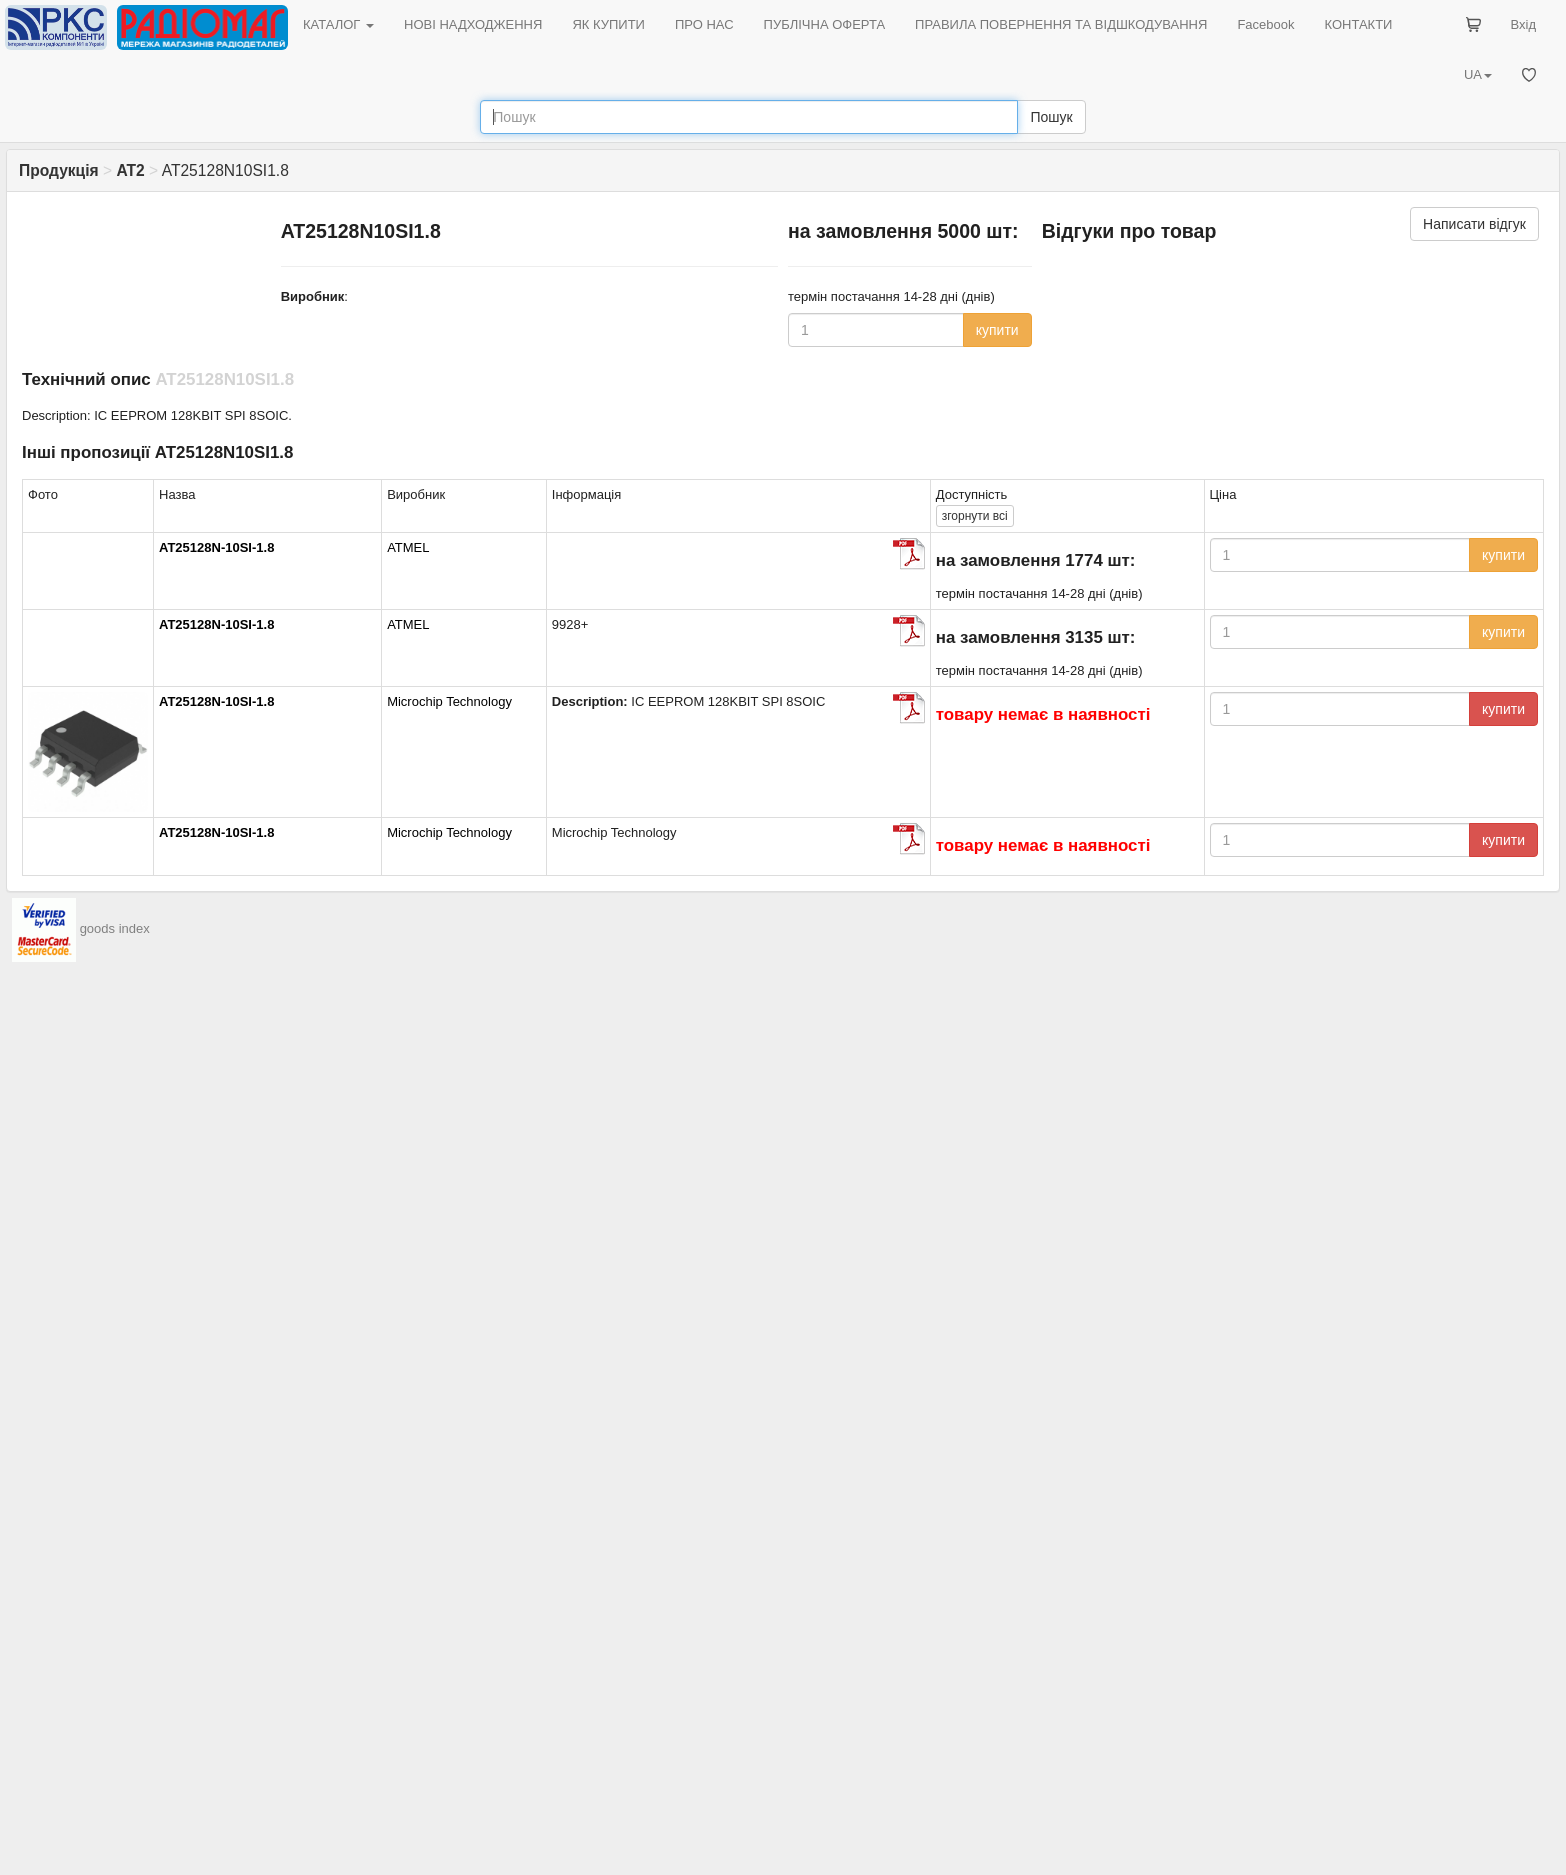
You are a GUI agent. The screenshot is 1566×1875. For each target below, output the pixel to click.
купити (997, 330)
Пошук (1051, 117)
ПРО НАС (704, 24)
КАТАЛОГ (338, 24)
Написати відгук (1474, 224)
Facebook (1265, 24)
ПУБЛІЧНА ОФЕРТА (825, 24)
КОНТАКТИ (1358, 24)
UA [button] (1478, 74)
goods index (115, 928)
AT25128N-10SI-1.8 (216, 547)
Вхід (1524, 24)
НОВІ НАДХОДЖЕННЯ (473, 24)
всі (975, 516)
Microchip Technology (449, 701)
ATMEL (408, 547)
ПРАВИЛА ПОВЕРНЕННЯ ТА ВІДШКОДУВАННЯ (1061, 24)
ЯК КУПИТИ (608, 24)
